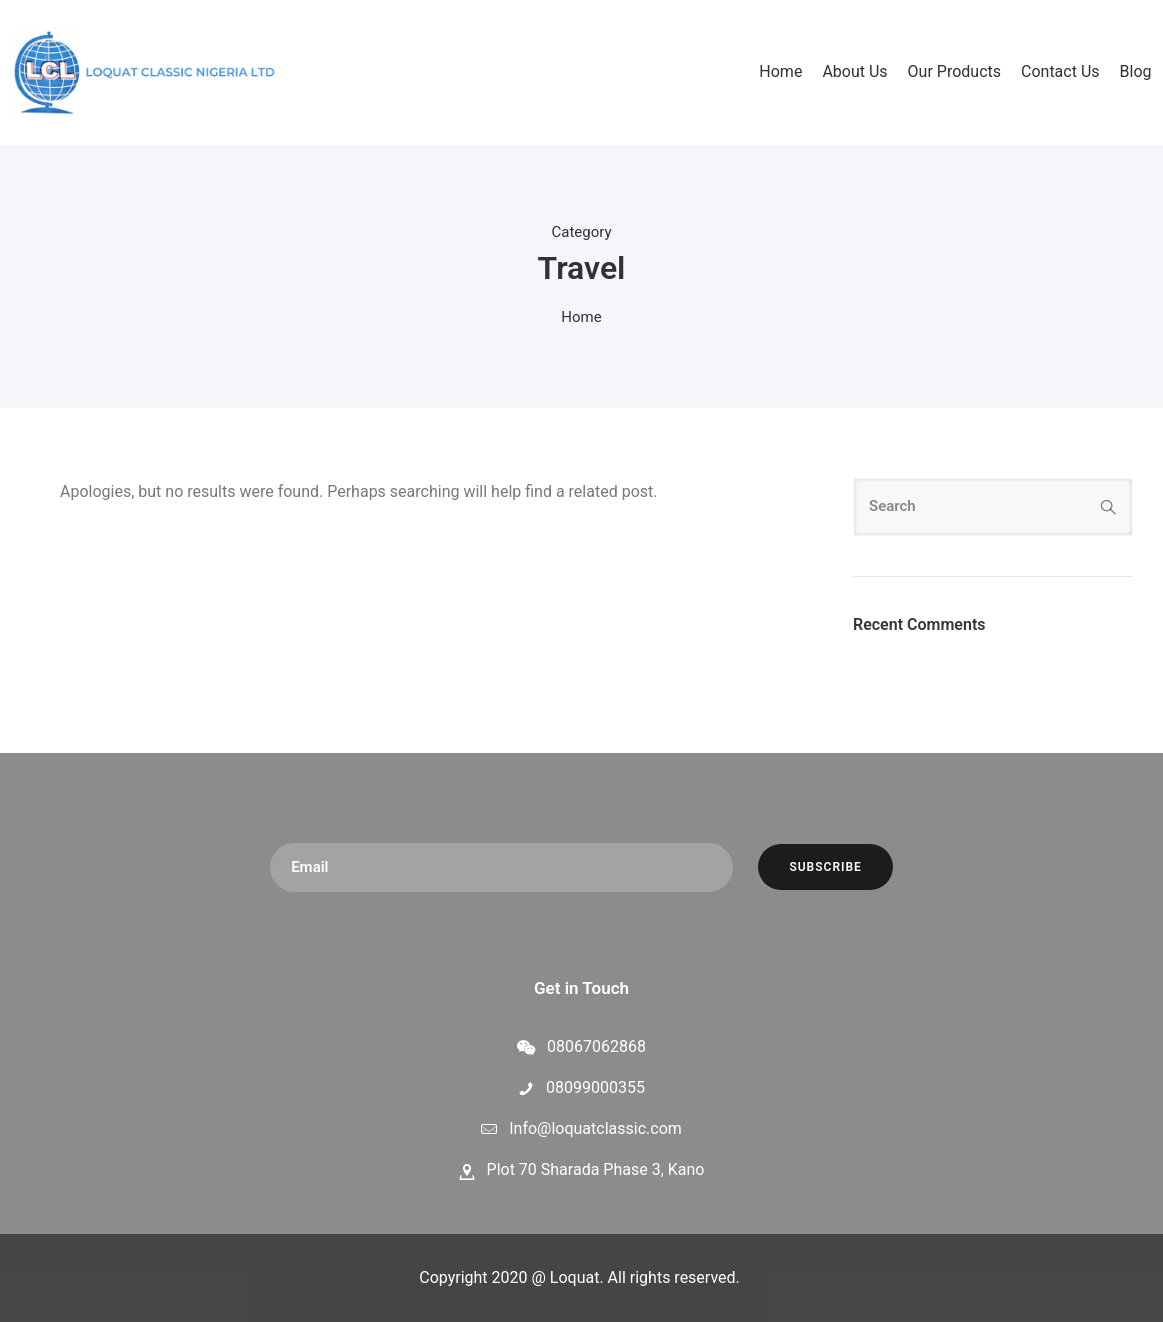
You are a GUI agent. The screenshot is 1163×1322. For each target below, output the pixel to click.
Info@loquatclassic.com (595, 1128)
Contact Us (1060, 71)
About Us (854, 71)
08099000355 (595, 1087)
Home (780, 71)
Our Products (954, 71)
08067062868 (596, 1046)
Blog (1136, 71)
